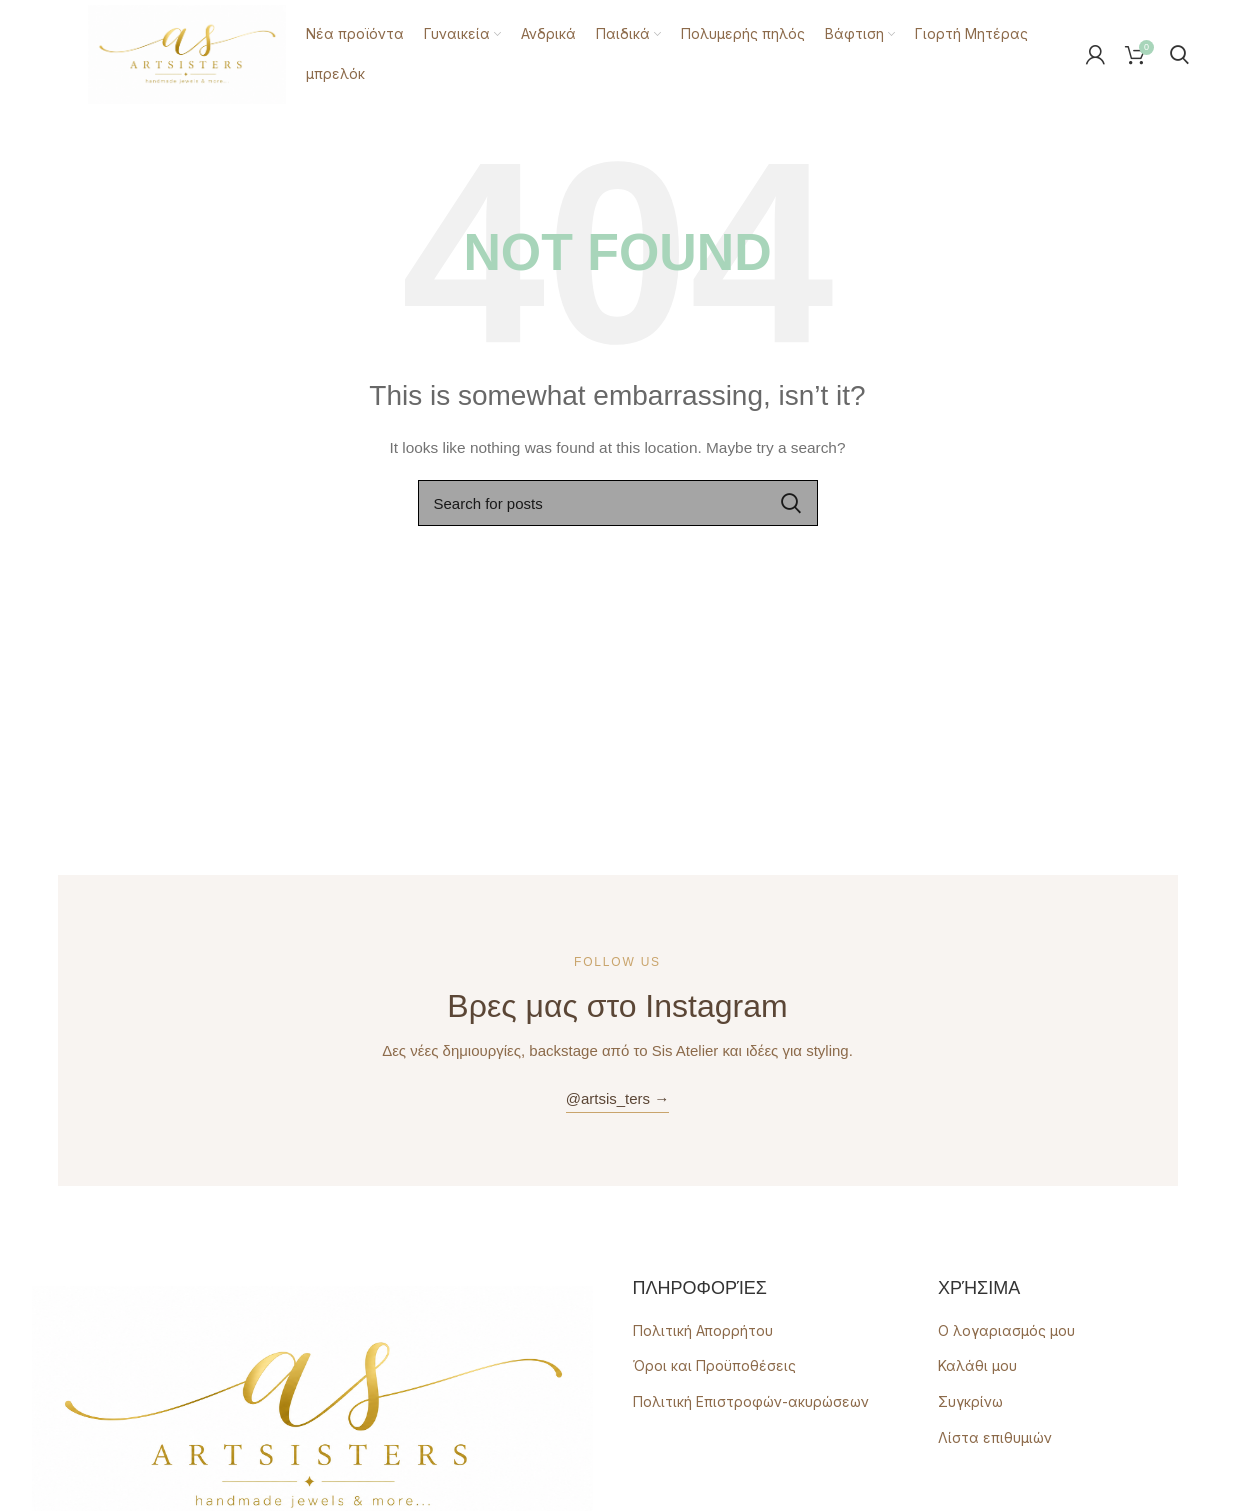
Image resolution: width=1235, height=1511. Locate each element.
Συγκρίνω (970, 1400)
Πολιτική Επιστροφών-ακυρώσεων (751, 1400)
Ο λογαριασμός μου (1006, 1329)
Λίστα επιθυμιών (995, 1436)
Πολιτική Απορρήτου (703, 1329)
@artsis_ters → (618, 1097)
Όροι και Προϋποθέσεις (714, 1364)
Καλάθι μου (977, 1364)
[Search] (1179, 54)
